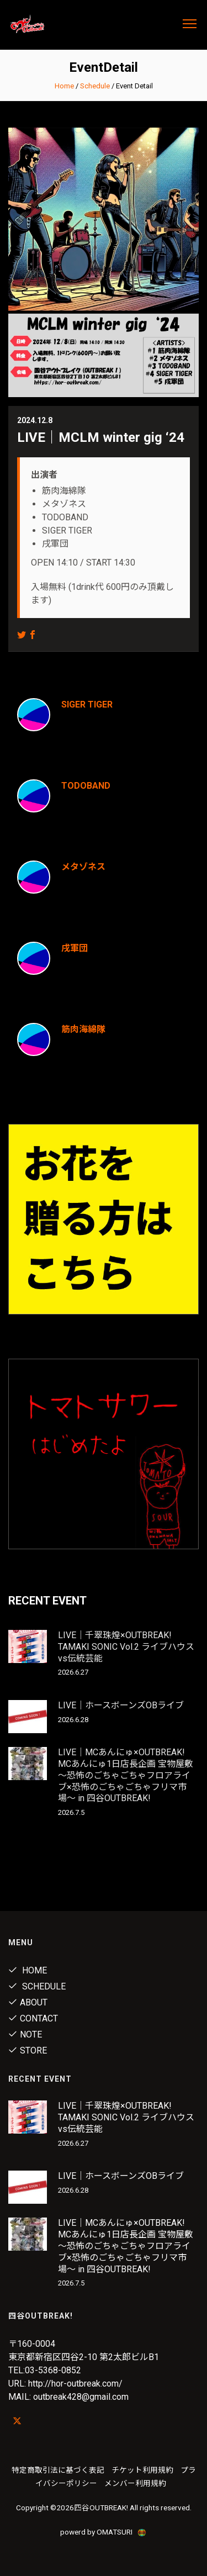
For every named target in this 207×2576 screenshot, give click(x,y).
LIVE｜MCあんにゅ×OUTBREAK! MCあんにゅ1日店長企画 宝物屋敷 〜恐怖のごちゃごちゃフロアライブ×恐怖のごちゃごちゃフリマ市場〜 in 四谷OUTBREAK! (125, 1775)
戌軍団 (74, 948)
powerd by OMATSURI (103, 2531)
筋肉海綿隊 (83, 1029)
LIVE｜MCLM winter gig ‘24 (100, 437)
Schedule (95, 86)
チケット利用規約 (142, 2470)
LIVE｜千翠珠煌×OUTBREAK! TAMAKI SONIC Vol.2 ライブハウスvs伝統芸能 (126, 1647)
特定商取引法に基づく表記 (58, 2470)
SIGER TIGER (87, 704)
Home (64, 86)
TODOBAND (85, 785)
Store (27, 2050)
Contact (33, 2018)
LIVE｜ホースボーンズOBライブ (121, 1705)
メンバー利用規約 (135, 2483)
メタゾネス (83, 867)
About (27, 2002)
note (25, 2034)
